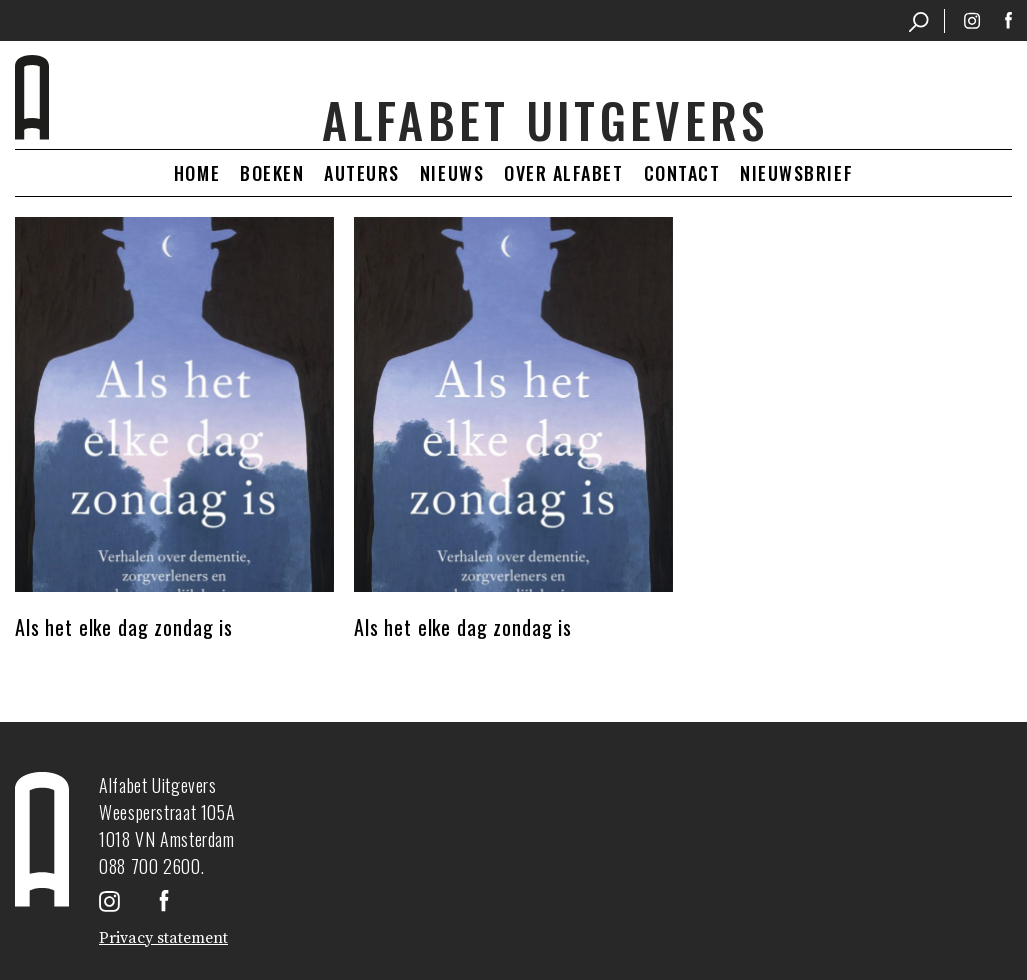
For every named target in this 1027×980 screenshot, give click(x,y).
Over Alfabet (563, 173)
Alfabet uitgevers (545, 120)
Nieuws (452, 173)
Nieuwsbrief (796, 173)
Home (197, 173)
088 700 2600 (150, 866)
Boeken (272, 173)
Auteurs (362, 173)
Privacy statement (163, 938)
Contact (682, 173)
